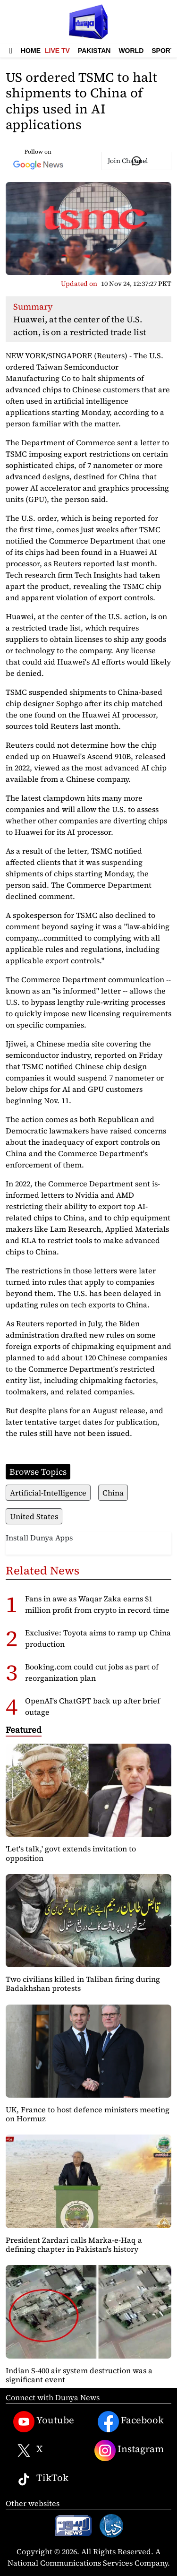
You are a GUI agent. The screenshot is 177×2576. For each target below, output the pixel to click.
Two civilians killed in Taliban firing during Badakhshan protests (83, 1983)
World (130, 50)
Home (31, 50)
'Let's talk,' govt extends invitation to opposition (71, 1853)
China (113, 1492)
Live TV (57, 50)
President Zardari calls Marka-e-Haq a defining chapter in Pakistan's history (74, 2244)
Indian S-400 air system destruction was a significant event (79, 2375)
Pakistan (94, 50)
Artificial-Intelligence (48, 1492)
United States (34, 1516)
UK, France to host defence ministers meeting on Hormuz (87, 2114)
